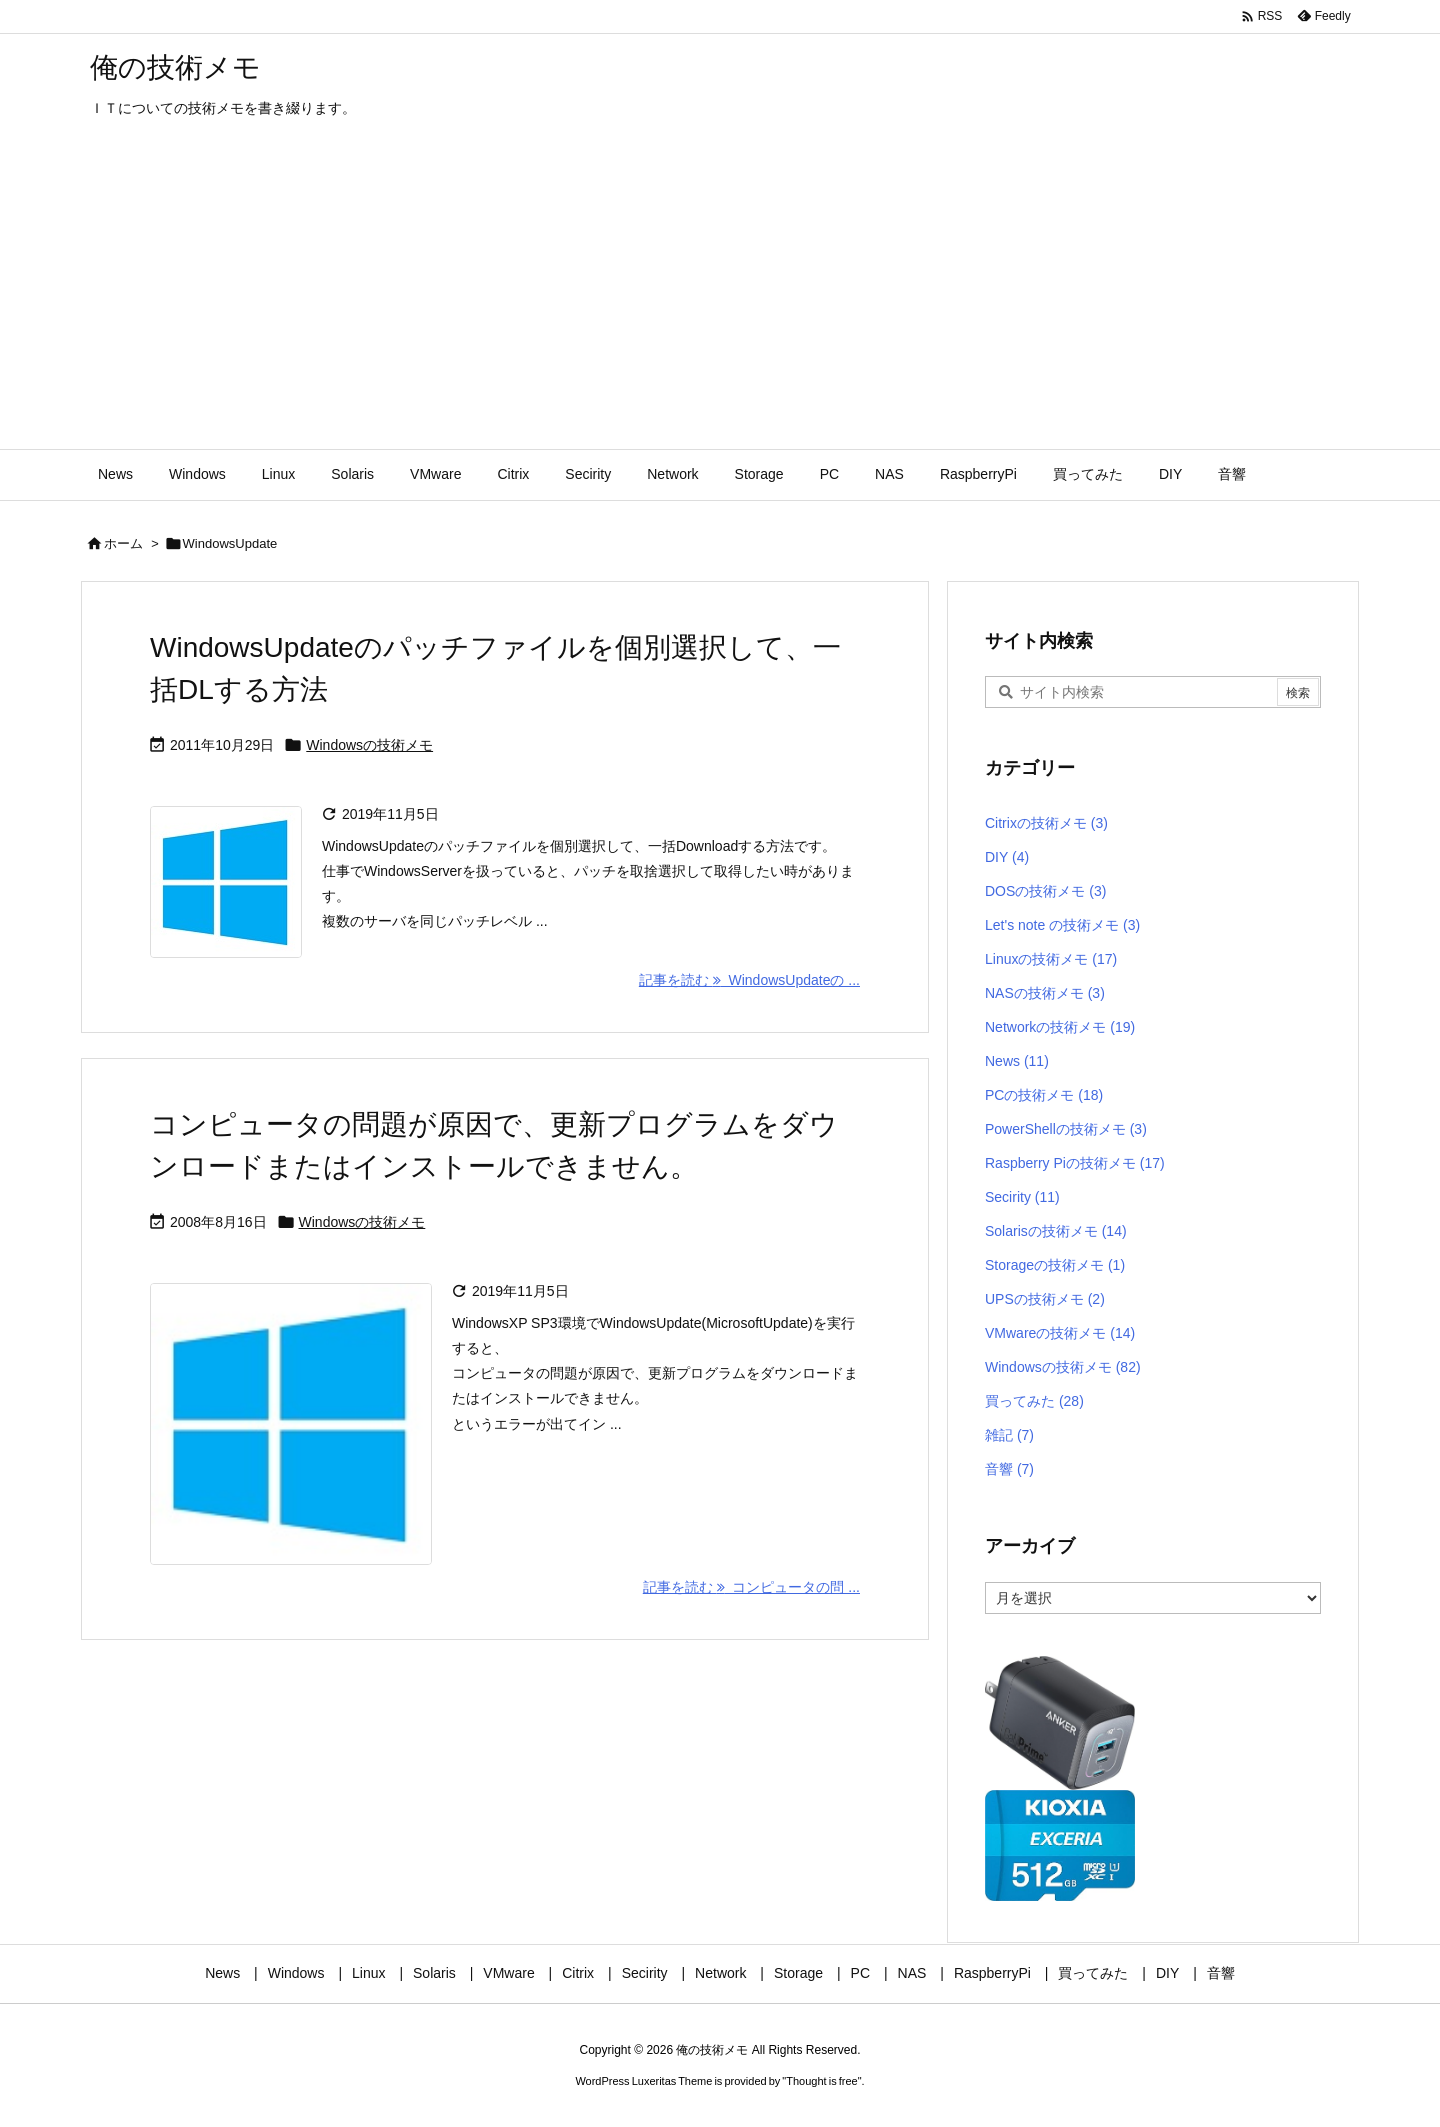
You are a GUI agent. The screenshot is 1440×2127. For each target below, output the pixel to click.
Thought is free (821, 2081)
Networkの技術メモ (1060, 1027)
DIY (1007, 857)
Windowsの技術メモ (369, 745)
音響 (1009, 1469)
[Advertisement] (720, 299)
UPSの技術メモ (1045, 1299)
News (1017, 1061)
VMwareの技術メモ (1060, 1333)
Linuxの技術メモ (1051, 959)
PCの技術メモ (1044, 1095)
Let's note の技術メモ (1062, 925)
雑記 (1009, 1435)
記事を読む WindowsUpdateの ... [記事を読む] (749, 980)
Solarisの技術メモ (1056, 1231)
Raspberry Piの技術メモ (1075, 1163)
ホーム (123, 543)
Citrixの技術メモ (1046, 823)
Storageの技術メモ (1055, 1265)
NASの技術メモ (1045, 993)
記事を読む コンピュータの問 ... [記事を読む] (751, 1587)
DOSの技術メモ (1045, 891)
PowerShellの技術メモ (1066, 1129)
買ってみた (1034, 1401)
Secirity (1022, 1197)
